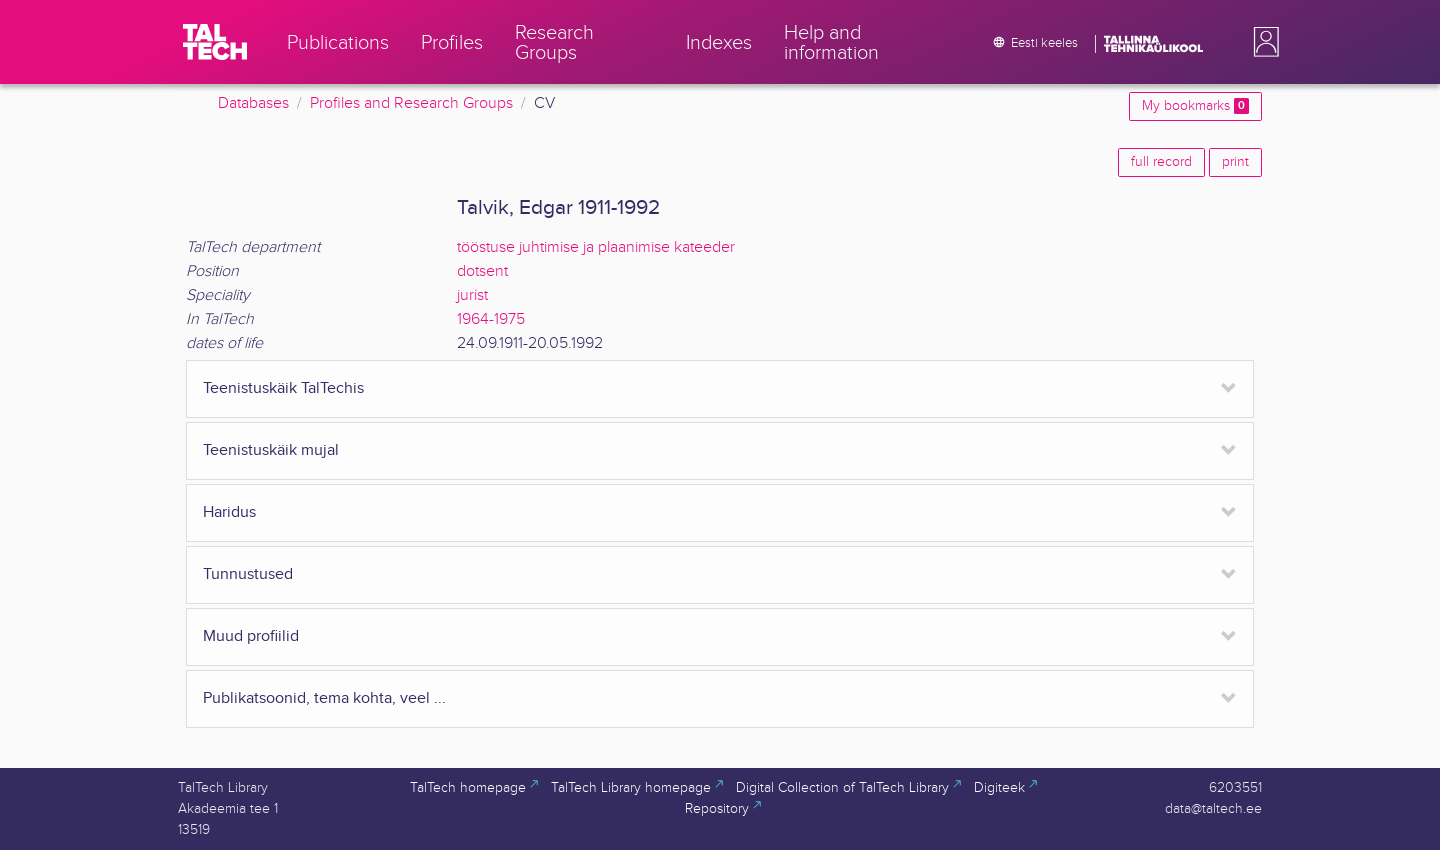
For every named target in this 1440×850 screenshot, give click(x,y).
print (1235, 162)
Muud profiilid (251, 636)
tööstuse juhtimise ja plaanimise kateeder (596, 247)
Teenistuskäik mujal (271, 450)
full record (1161, 162)
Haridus (229, 512)
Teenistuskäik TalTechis (283, 388)
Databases (253, 103)
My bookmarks (1195, 106)
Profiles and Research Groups (411, 103)
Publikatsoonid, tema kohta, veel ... (324, 698)
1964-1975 (491, 319)
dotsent (482, 271)
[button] (1262, 42)
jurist (472, 295)
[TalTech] (215, 42)
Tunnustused (248, 574)
